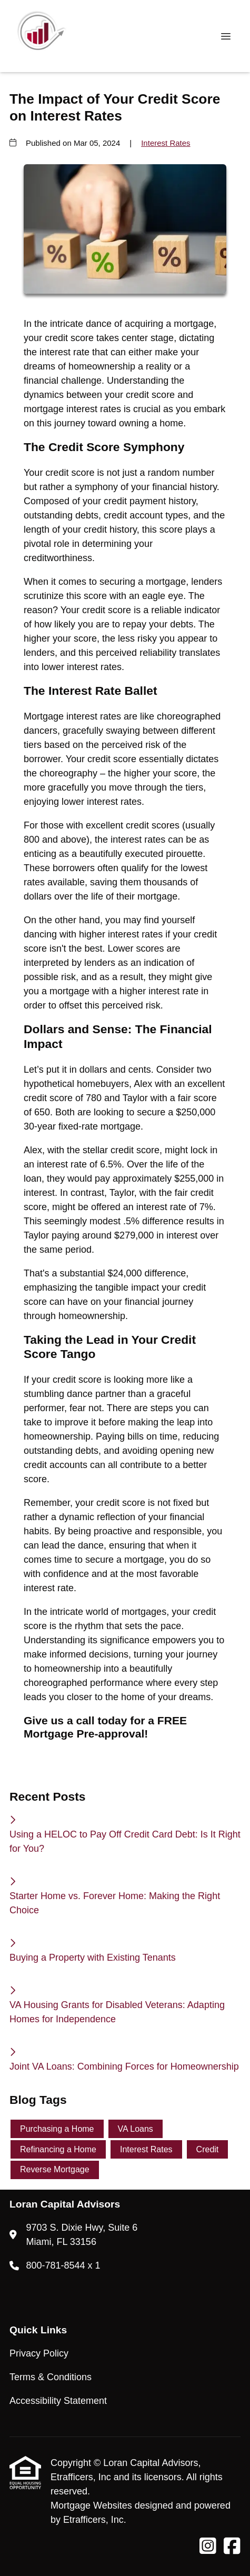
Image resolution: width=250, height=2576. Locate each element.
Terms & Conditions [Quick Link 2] (50, 2377)
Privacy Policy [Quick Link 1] (38, 2353)
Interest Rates (165, 142)
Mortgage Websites (93, 2505)
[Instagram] (207, 2547)
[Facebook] (232, 2547)
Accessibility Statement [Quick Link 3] (58, 2400)
